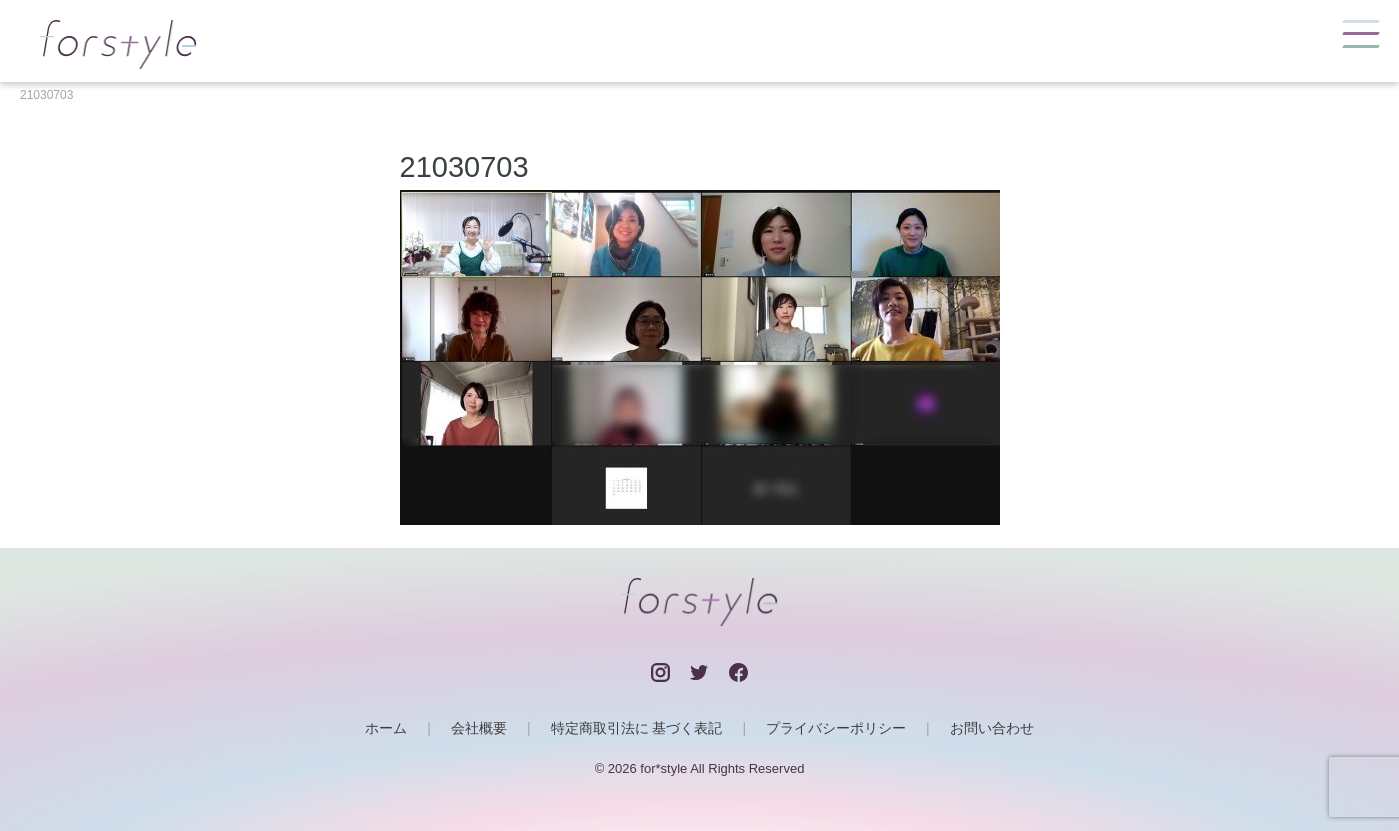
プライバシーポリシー (836, 728)
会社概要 (479, 728)
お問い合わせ (992, 728)
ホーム (386, 728)
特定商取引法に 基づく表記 (637, 728)
